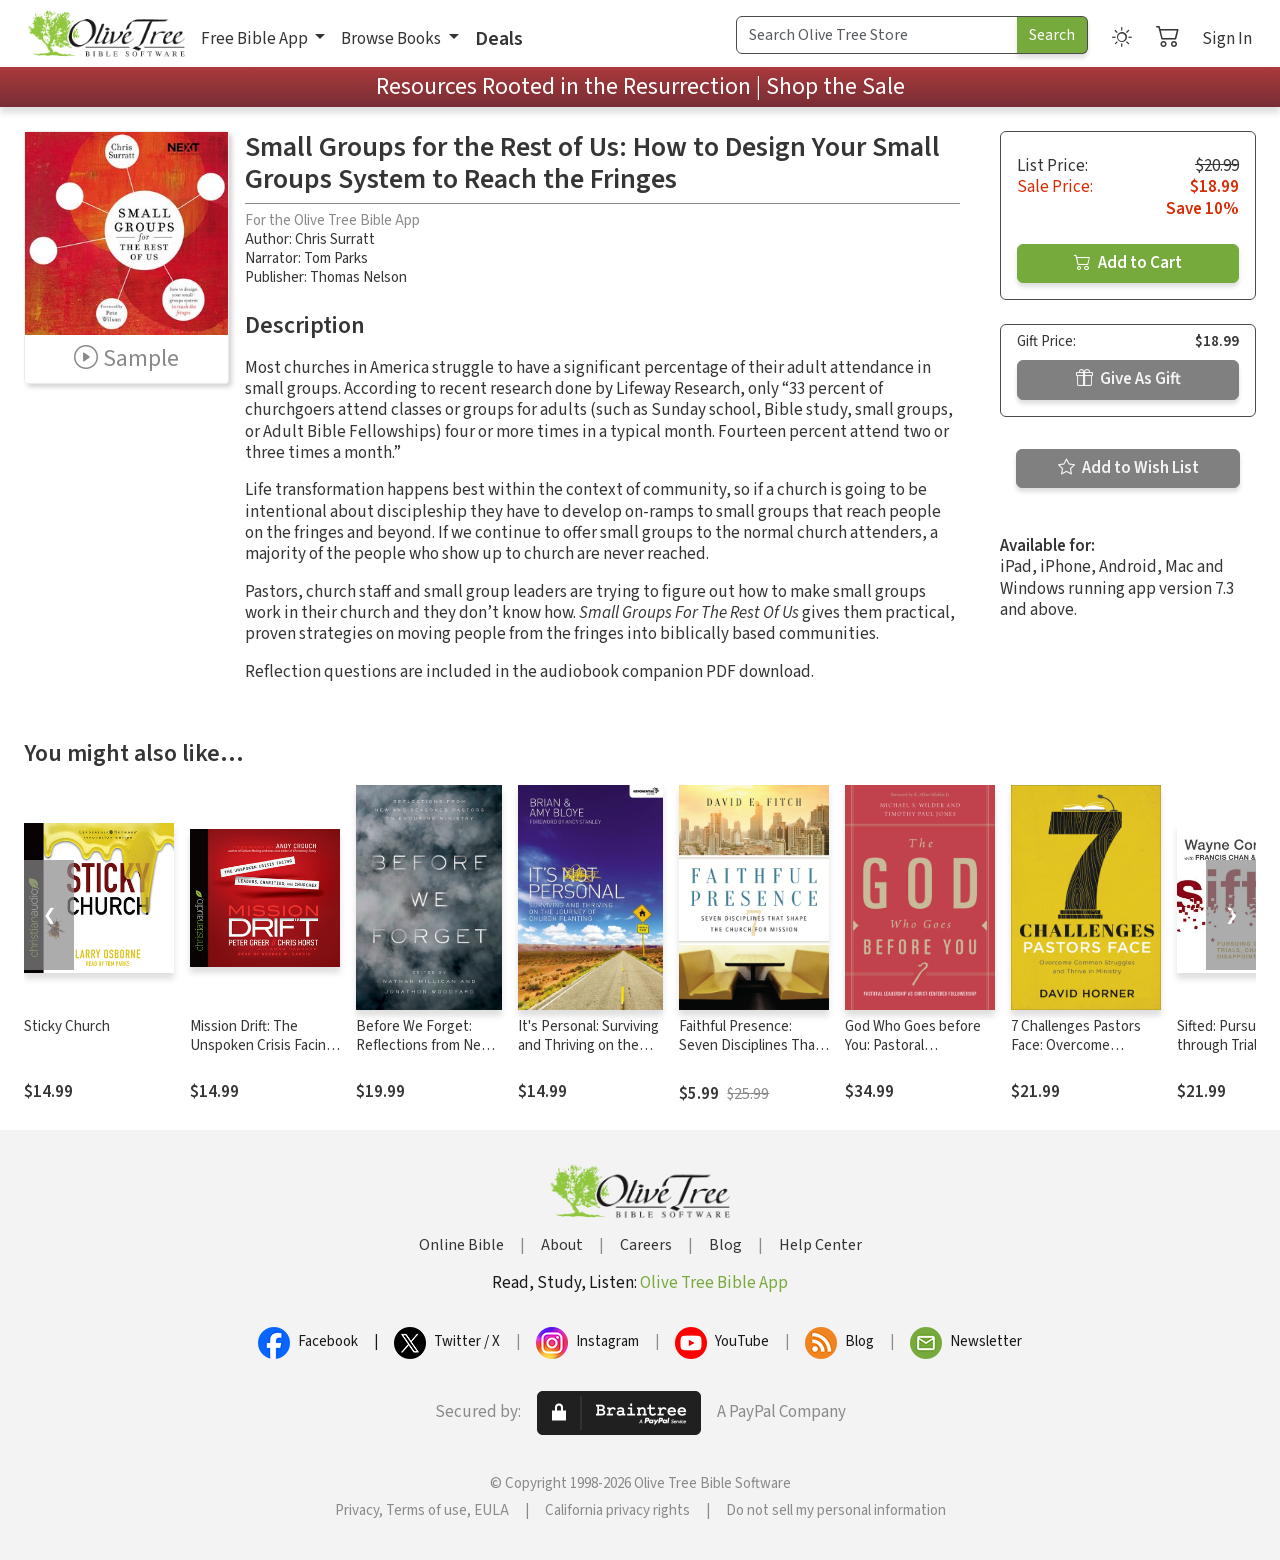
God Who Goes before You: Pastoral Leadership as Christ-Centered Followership (916, 1055)
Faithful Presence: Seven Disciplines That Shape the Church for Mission (750, 1055)
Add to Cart (1128, 263)
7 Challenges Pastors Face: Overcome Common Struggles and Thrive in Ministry (1083, 1055)
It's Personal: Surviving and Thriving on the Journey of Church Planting (588, 1055)
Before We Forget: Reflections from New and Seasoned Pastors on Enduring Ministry (425, 1055)
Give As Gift (1128, 379)
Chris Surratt (335, 239)
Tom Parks (336, 258)
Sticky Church (67, 1026)
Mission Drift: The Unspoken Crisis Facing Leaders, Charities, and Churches (262, 1055)
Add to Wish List (1128, 468)
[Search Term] (877, 35)
